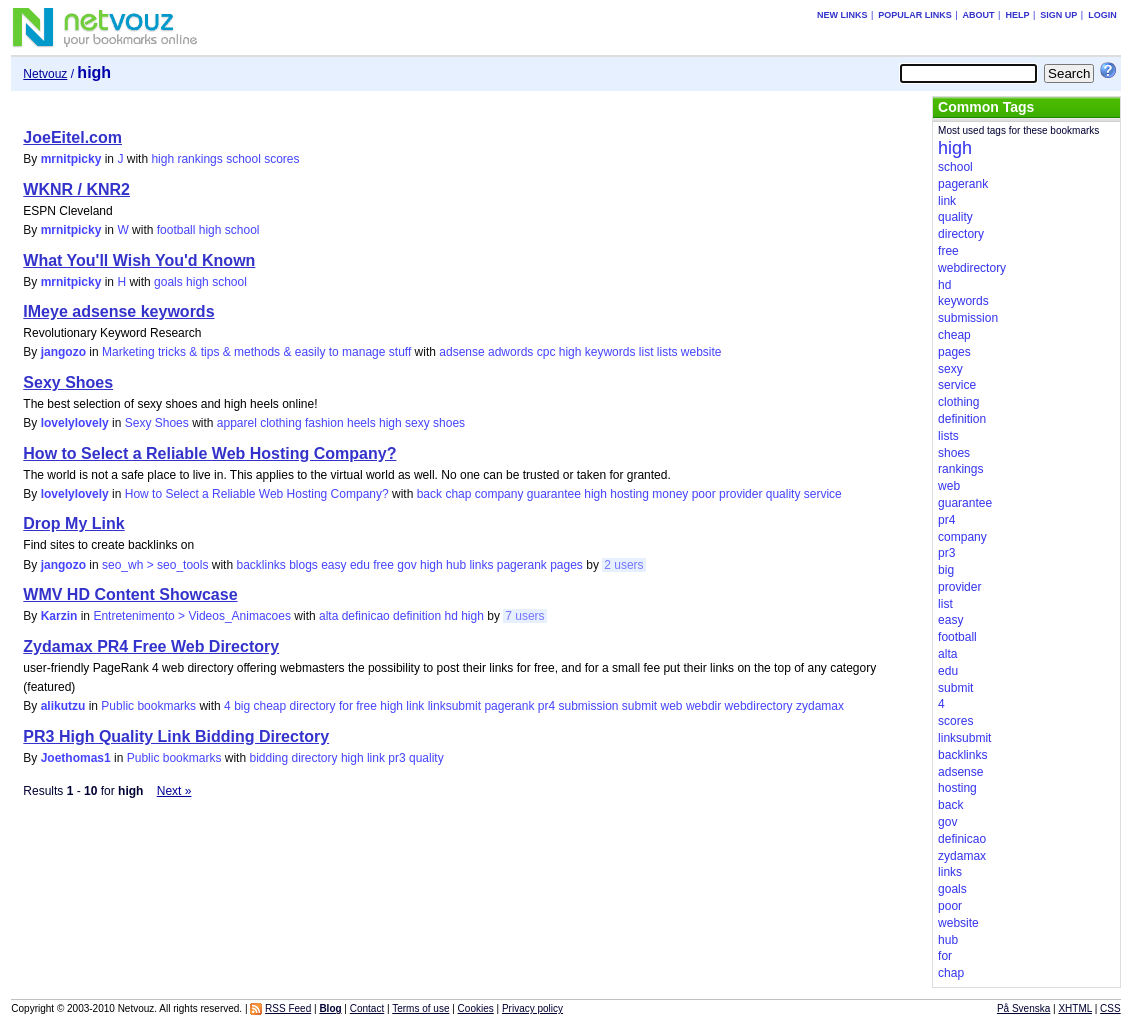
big (242, 706)
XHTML (1075, 1008)
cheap (270, 706)
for (346, 706)
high (162, 159)
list (646, 352)
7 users (524, 616)
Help (1017, 15)
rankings (199, 159)
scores (281, 159)
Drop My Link (73, 523)
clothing (280, 423)
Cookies (476, 1008)
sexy (417, 423)
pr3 (396, 758)
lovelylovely (75, 423)
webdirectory (759, 706)
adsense (461, 352)
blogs (303, 565)
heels (361, 423)
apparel (237, 423)
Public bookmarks (148, 706)
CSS (1110, 1008)
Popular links (915, 15)
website (701, 352)
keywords (610, 352)
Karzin (59, 616)
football (176, 230)
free (383, 565)
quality (783, 494)
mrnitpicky (71, 159)
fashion (324, 423)
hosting (629, 494)
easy (333, 565)
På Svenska (1023, 1008)
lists (667, 352)
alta (328, 616)
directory (313, 706)
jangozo (63, 352)
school (243, 159)
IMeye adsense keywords (118, 311)
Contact (367, 1008)
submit (639, 706)
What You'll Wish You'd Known (139, 260)
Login (1102, 15)
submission (588, 706)
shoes (449, 423)
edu (360, 565)
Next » (174, 791)
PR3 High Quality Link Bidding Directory (176, 736)
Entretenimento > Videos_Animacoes (192, 616)
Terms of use (420, 1008)
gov (406, 565)
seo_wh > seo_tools (155, 565)
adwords (510, 352)
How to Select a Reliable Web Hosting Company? (209, 453)
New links (842, 15)
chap (458, 494)
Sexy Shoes (68, 382)
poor (704, 494)
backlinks (260, 565)
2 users (623, 565)
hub (456, 565)
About (979, 15)
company (499, 494)
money (670, 494)
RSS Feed (288, 1008)
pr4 (546, 706)
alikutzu (63, 706)
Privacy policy (532, 1008)
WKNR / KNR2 (76, 189)
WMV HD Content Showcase (130, 594)
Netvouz (45, 74)
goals (168, 282)
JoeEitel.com (72, 137)
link (415, 706)
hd (450, 616)
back (429, 494)
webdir (703, 706)
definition (417, 616)
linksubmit (454, 706)
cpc (546, 352)
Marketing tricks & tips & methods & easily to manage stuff (256, 352)
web (672, 706)
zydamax (820, 706)
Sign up (1058, 15)
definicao (366, 616)
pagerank (522, 565)
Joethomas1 (76, 758)
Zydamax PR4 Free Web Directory (151, 646)
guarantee (554, 494)
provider (740, 494)
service (823, 494)
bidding (268, 758)
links (481, 565)
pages (566, 565)
